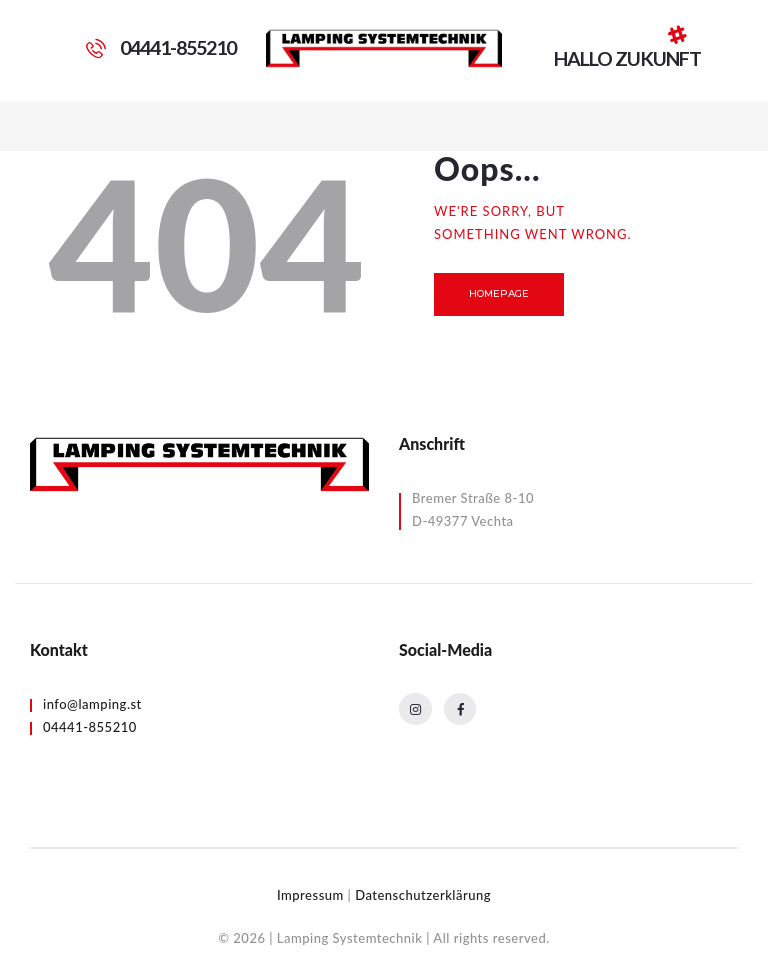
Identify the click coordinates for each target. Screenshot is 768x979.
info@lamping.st (92, 704)
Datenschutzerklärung (423, 895)
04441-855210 (90, 727)
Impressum (310, 895)
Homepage (500, 293)
